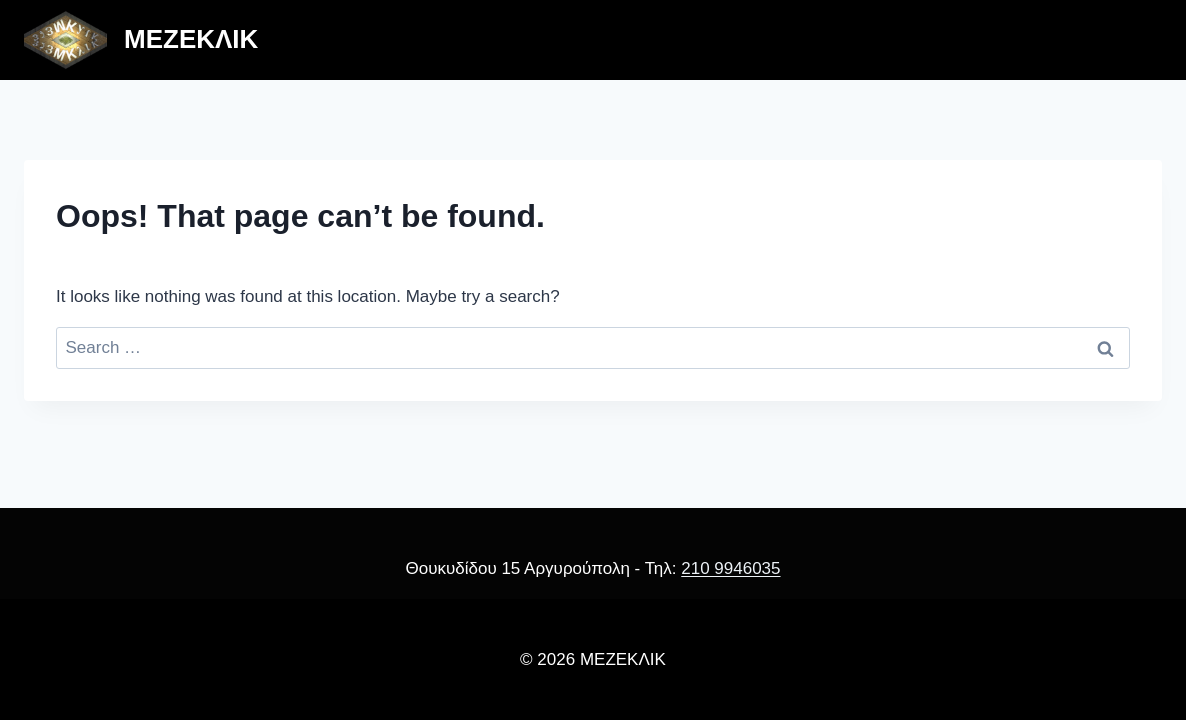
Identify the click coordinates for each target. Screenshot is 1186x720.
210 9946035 (730, 568)
